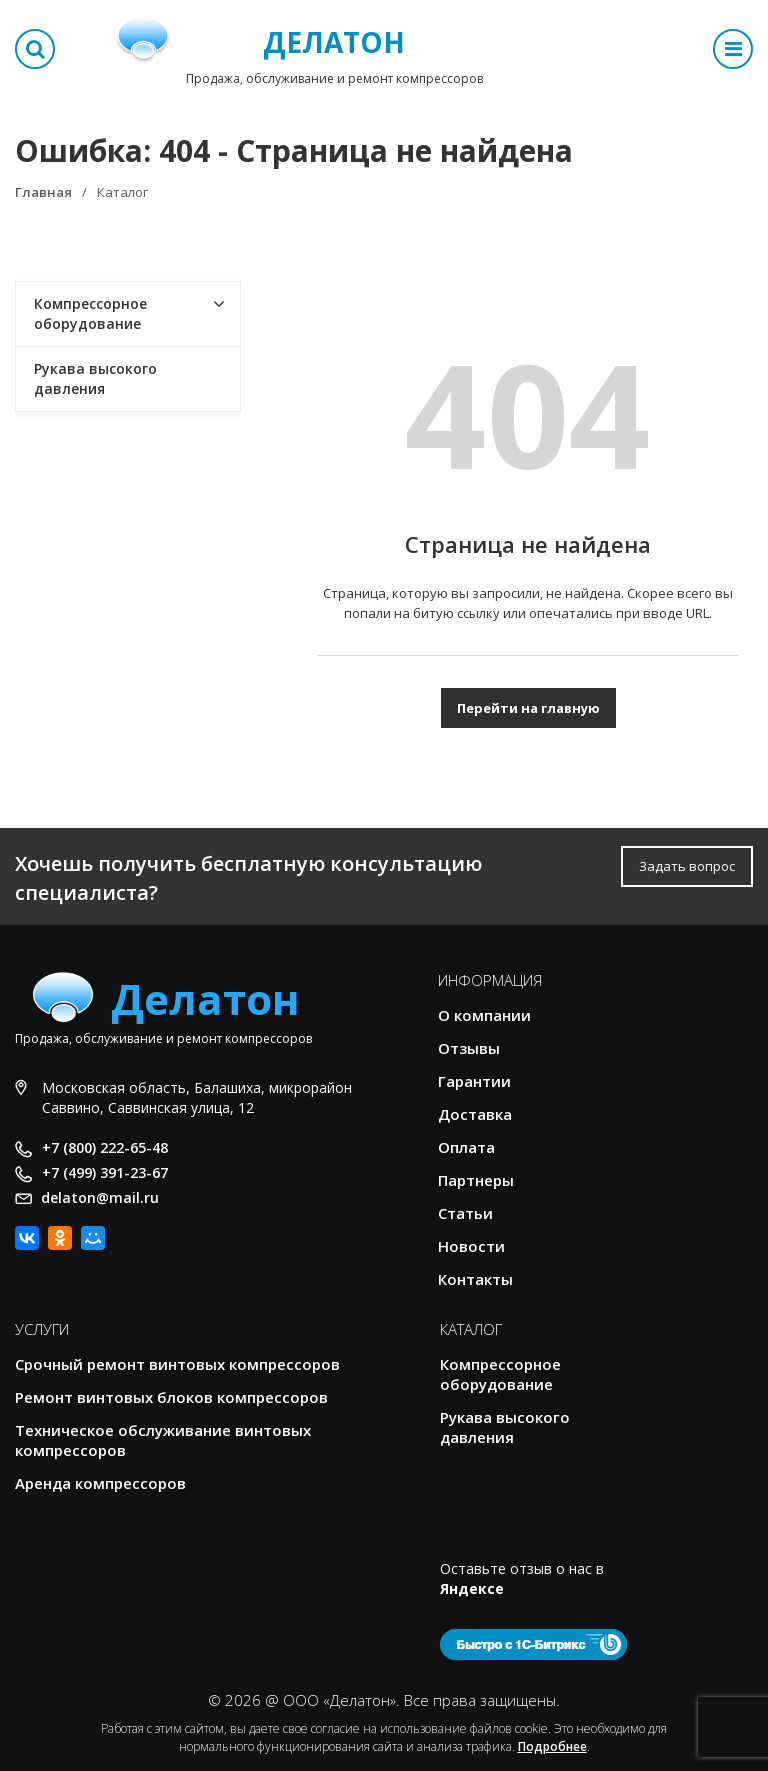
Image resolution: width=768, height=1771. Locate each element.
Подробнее (552, 1746)
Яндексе (472, 1588)
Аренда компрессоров (100, 1483)
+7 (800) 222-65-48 (105, 1147)
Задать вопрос (687, 866)
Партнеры (476, 1180)
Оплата (466, 1147)
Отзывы (469, 1048)
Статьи (465, 1213)
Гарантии (474, 1081)
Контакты (475, 1279)
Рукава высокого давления (95, 378)
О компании (484, 1015)
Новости (471, 1246)
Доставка (475, 1114)
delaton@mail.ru (100, 1197)
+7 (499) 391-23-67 (105, 1172)
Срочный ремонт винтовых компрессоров (177, 1364)
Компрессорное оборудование (90, 313)
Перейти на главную (528, 708)
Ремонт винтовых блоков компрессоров (171, 1397)
